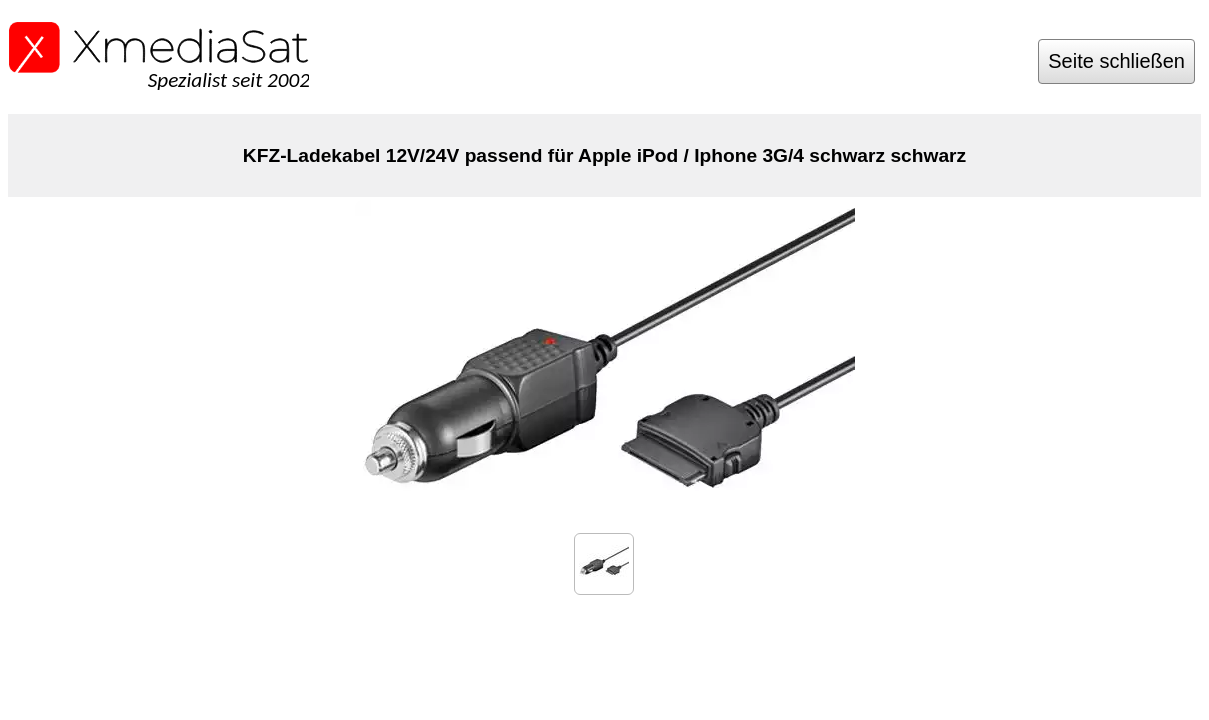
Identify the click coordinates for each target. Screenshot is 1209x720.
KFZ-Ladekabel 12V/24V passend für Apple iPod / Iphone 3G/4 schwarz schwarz (604, 155)
